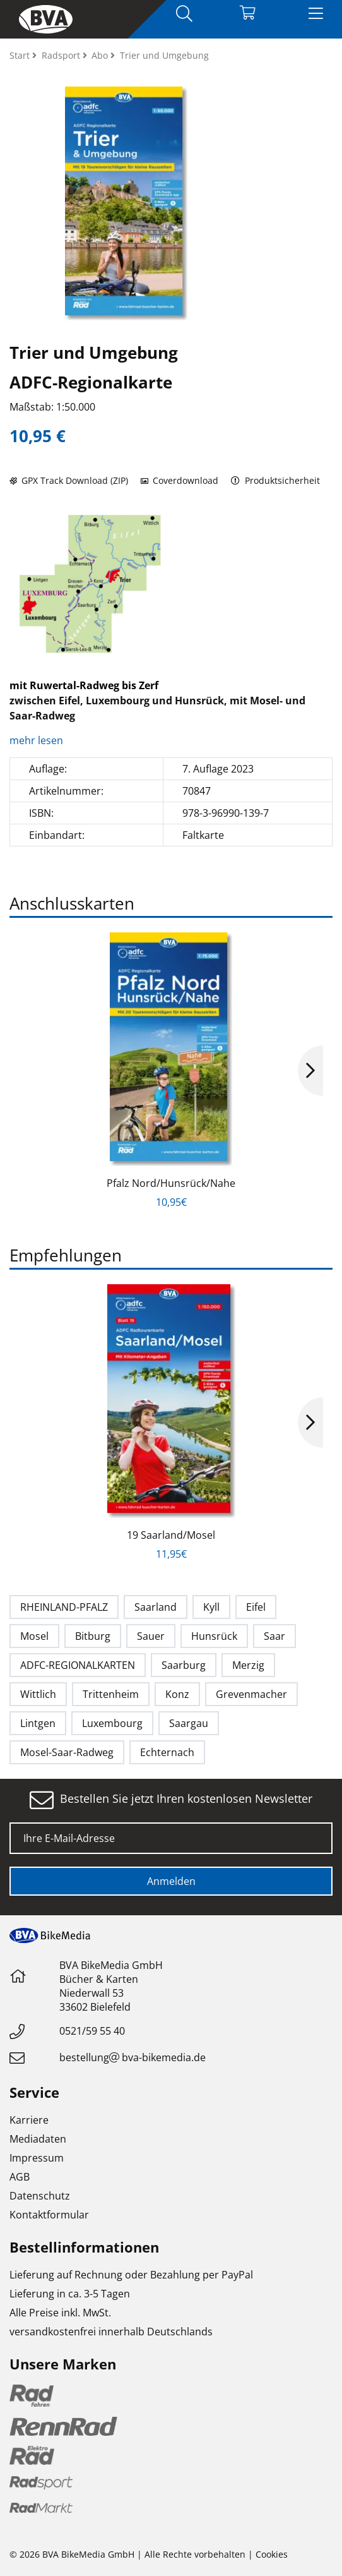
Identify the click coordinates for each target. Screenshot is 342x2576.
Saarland (155, 1607)
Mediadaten (37, 2139)
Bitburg (92, 1636)
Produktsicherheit (275, 480)
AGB (19, 2177)
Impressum (36, 2158)
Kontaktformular (49, 2215)
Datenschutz (39, 2196)
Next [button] (310, 1070)
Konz (177, 1694)
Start (20, 55)
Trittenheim (111, 1694)
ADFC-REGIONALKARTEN (77, 1665)
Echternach (167, 1752)
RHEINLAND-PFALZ (64, 1607)
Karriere (29, 2120)
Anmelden (171, 1881)
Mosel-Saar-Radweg (67, 1752)
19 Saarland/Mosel (171, 1535)
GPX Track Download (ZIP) (68, 480)
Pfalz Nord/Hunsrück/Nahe (171, 1183)
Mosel (34, 1636)
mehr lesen (37, 740)
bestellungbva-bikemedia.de (132, 2057)
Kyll (211, 1607)
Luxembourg (112, 1723)
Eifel (256, 1607)
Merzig (248, 1665)
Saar (274, 1636)
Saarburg (184, 1665)
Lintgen (38, 1723)
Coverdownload (179, 480)
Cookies (272, 2554)
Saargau (188, 1723)
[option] (90, 584)
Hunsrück (214, 1636)
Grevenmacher (251, 1694)
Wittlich (38, 1694)
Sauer (151, 1636)
